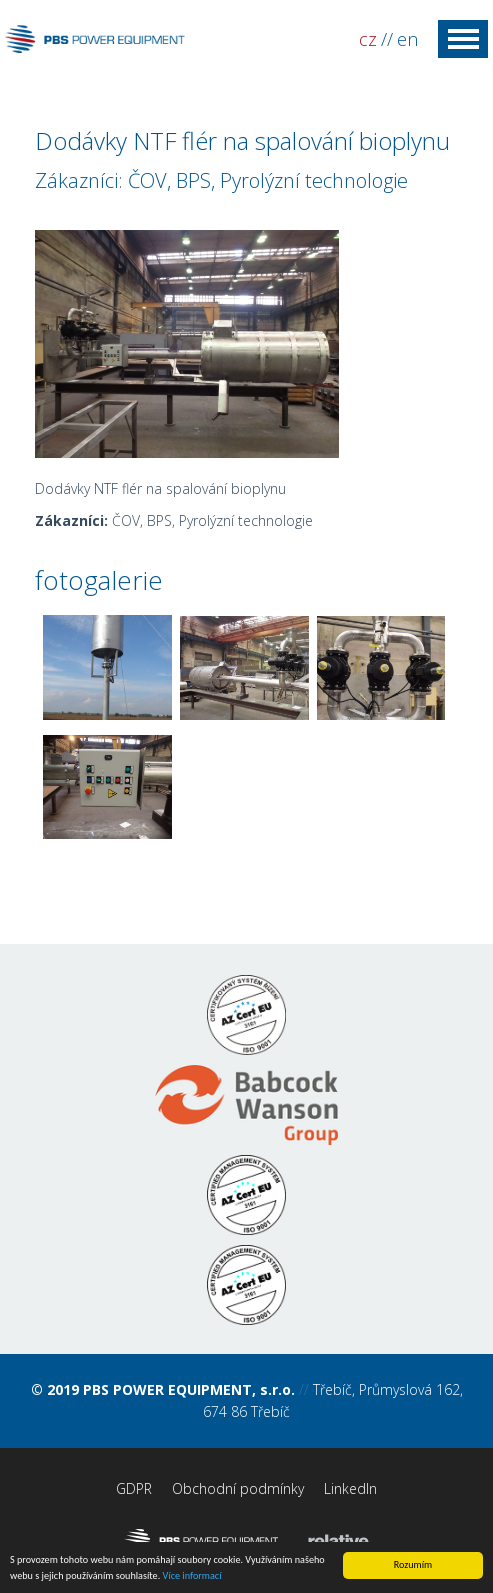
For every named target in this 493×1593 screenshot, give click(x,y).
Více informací (192, 1576)
